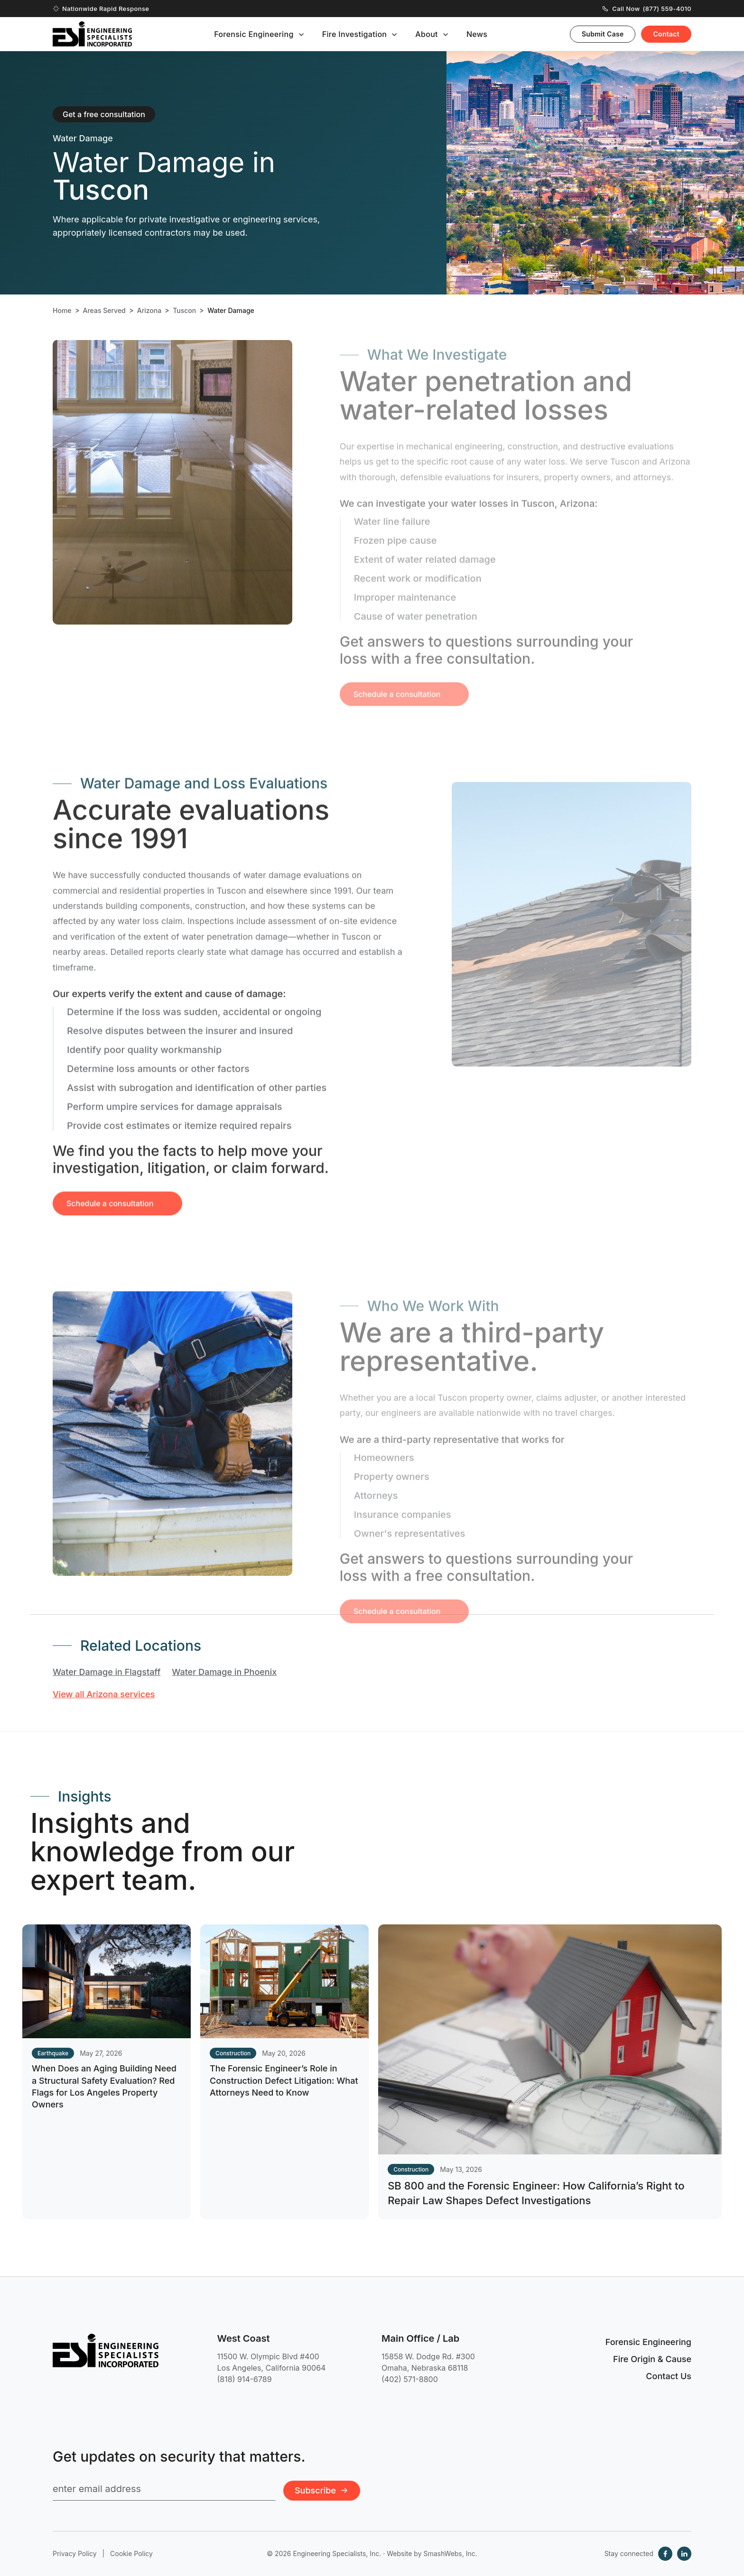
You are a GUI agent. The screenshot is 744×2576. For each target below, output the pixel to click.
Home (62, 310)
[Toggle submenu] (301, 34)
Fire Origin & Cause (652, 2359)
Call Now (647, 8)
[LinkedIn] (684, 2554)
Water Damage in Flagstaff (106, 1672)
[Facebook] (665, 2554)
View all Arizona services (104, 1694)
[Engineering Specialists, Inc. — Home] (92, 33)
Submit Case (603, 34)
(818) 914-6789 (244, 2379)
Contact (666, 34)
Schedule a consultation (110, 1218)
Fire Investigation (354, 34)
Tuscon (184, 310)
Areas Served (104, 310)
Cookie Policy (131, 2553)
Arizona (149, 310)
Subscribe (322, 2490)
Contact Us (668, 2376)
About (426, 34)
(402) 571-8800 (409, 2379)
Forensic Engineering (254, 34)
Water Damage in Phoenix (224, 1672)
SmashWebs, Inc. (450, 2553)
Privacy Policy (75, 2553)
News (476, 34)
